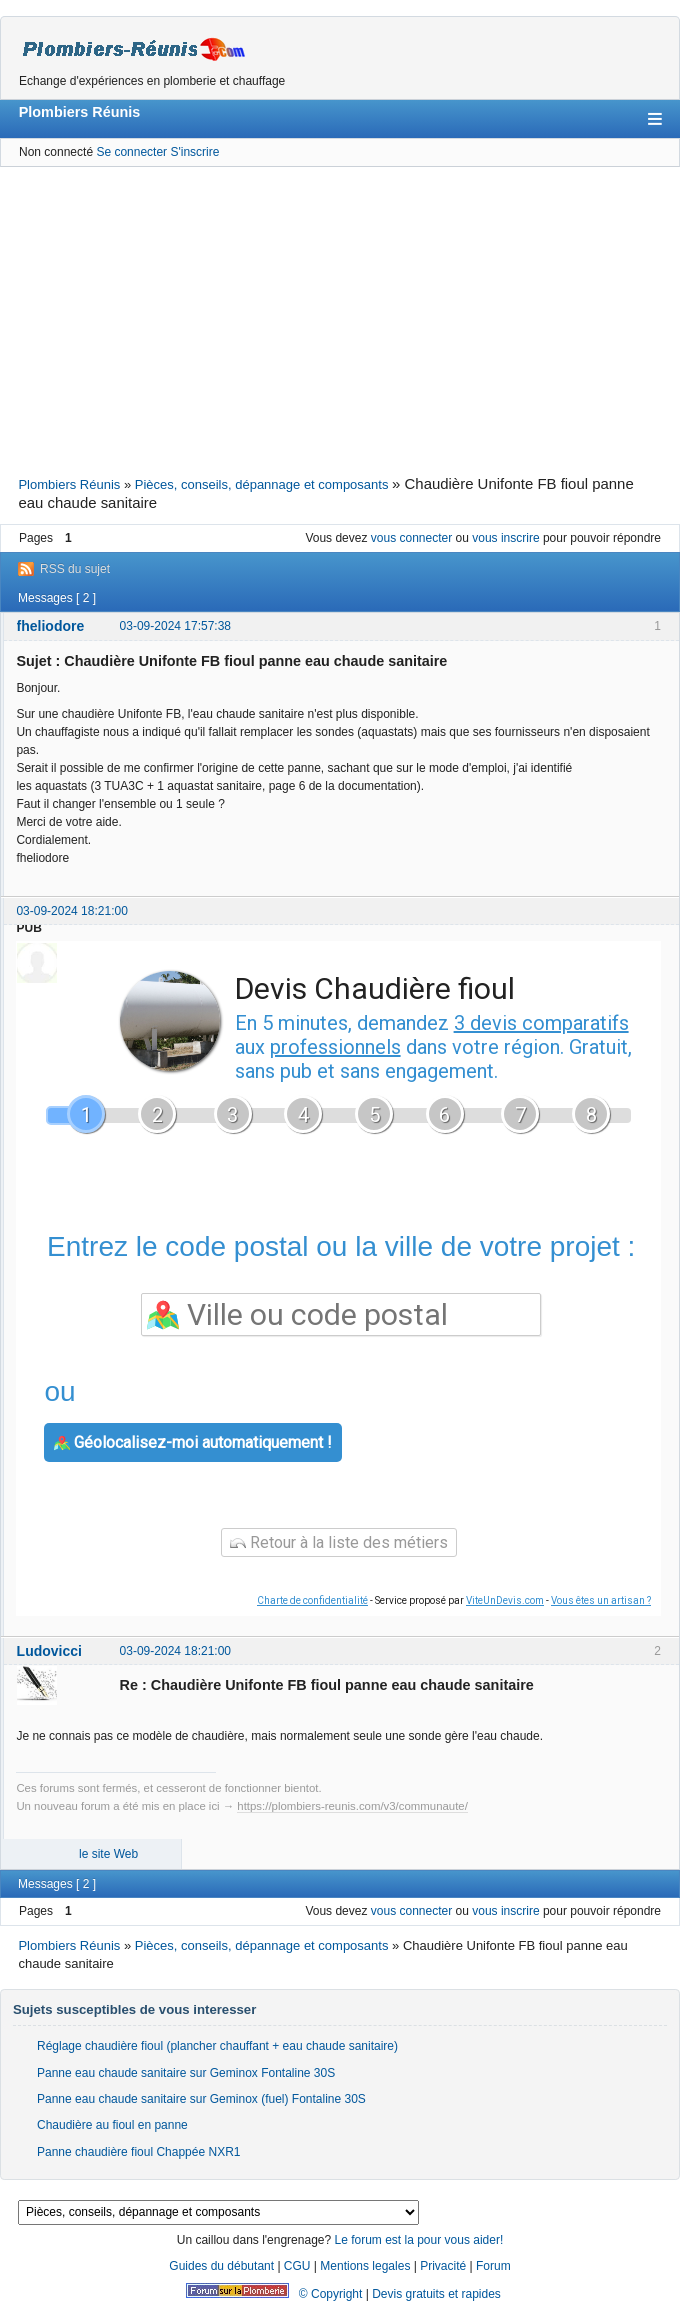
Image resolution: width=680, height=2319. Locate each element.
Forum (493, 2266)
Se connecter (131, 152)
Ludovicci (49, 1651)
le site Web (108, 1854)
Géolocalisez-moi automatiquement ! (193, 1442)
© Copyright (331, 2294)
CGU (297, 2266)
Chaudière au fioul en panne (112, 2125)
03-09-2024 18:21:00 (71, 911)
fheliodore (51, 626)
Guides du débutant (221, 2266)
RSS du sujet (75, 569)
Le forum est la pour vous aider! (418, 2240)
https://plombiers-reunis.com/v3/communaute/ (352, 1806)
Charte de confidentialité (312, 1600)
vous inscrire (505, 538)
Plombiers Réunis (80, 112)
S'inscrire (194, 152)
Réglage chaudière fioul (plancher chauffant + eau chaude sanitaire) (217, 2046)
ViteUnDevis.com (505, 1600)
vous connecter (411, 538)
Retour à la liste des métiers (339, 1542)
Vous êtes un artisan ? (601, 1600)
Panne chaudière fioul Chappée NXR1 (138, 2152)
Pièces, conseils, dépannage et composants (262, 484)
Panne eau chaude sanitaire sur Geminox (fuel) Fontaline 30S (201, 2099)
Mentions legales (365, 2266)
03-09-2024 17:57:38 (175, 626)
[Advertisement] (340, 319)
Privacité (443, 2266)
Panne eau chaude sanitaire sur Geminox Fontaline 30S (186, 2073)
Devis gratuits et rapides (436, 2294)
